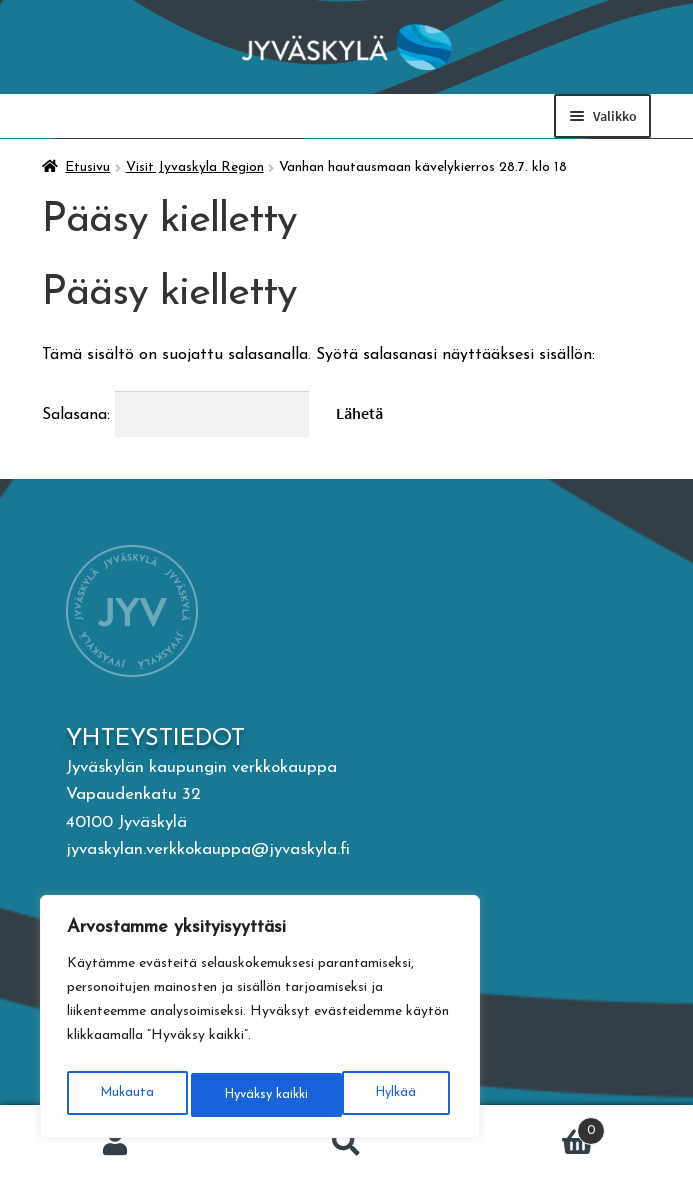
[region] (260, 1021)
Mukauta (124, 1094)
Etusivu (87, 167)
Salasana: (175, 415)
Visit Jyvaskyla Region (195, 167)
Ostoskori (533, 1128)
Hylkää (241, 1094)
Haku (346, 1142)
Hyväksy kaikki (377, 1094)
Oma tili (115, 1142)
